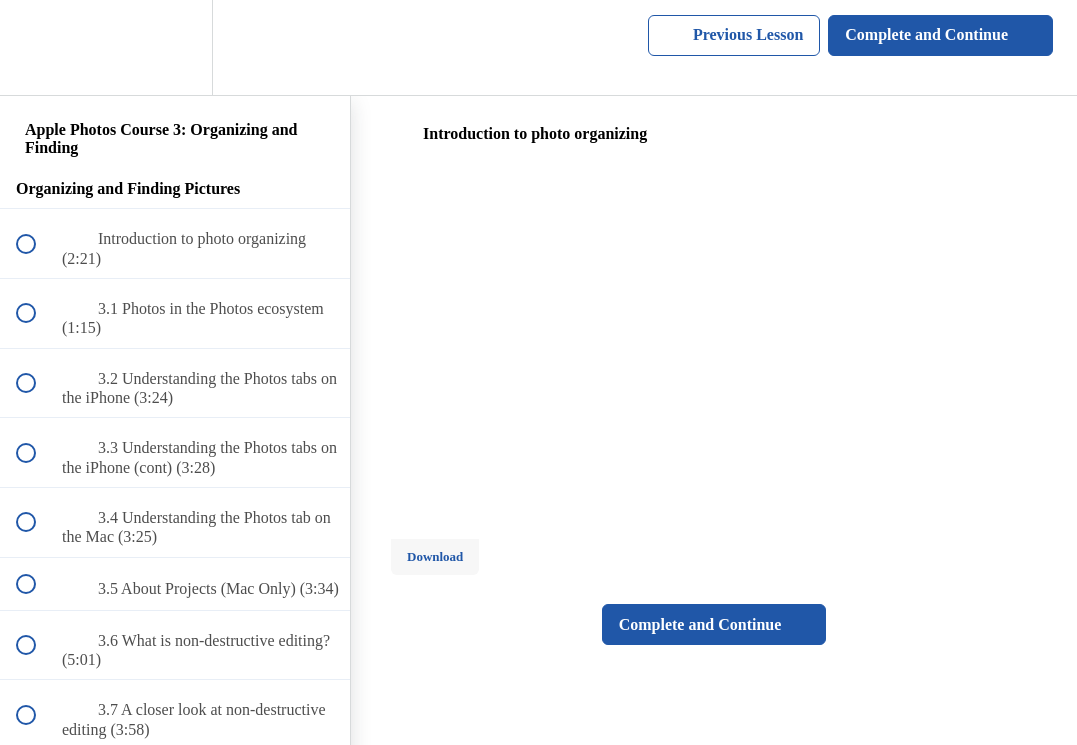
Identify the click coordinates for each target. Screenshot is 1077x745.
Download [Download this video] (435, 556)
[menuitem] (175, 47)
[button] (37, 47)
